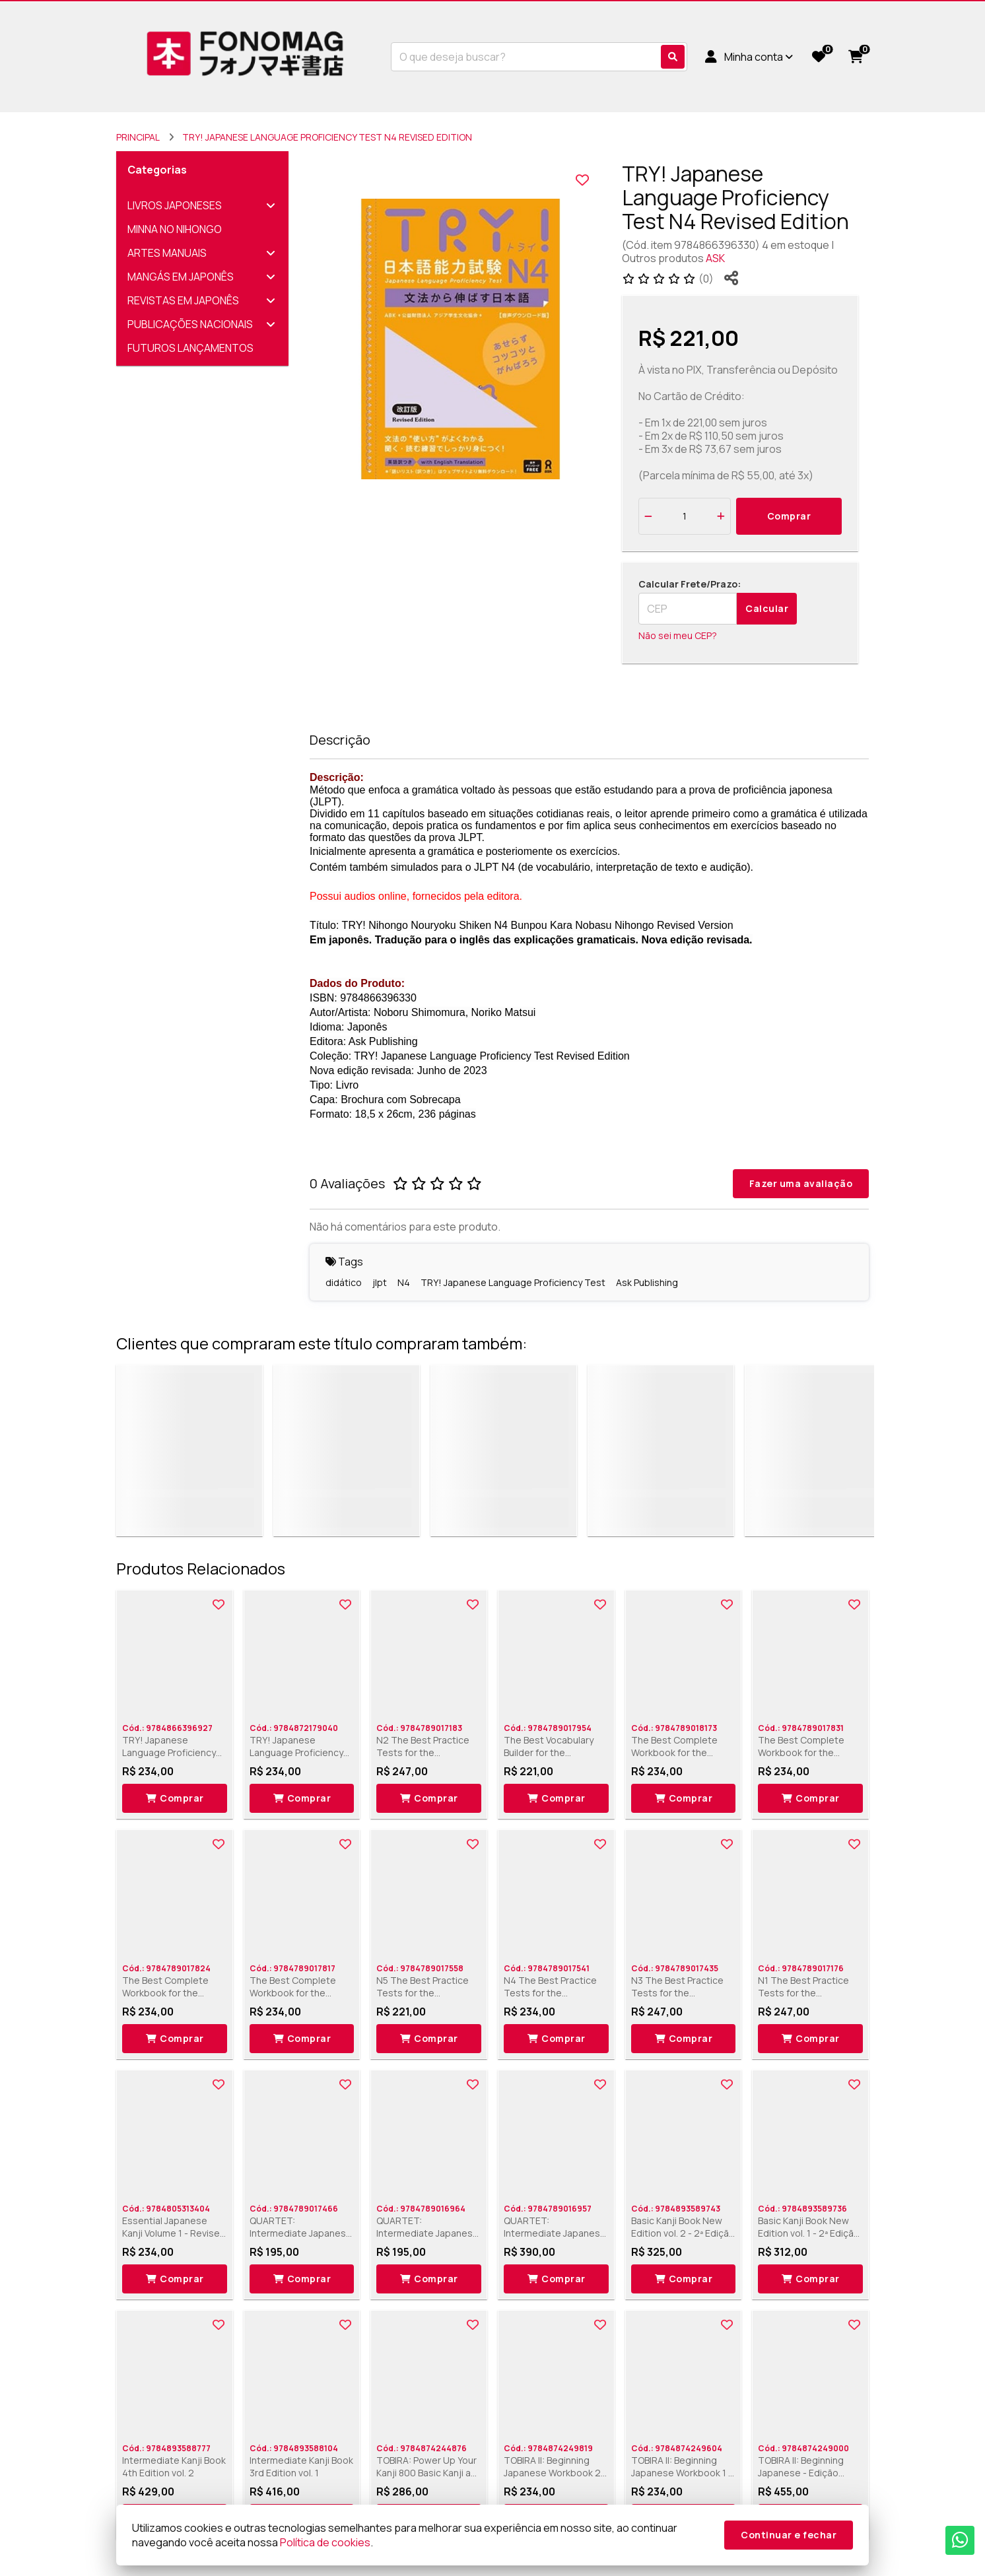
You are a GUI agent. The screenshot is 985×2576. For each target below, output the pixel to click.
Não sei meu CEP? (677, 635)
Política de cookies (325, 2542)
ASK (715, 258)
